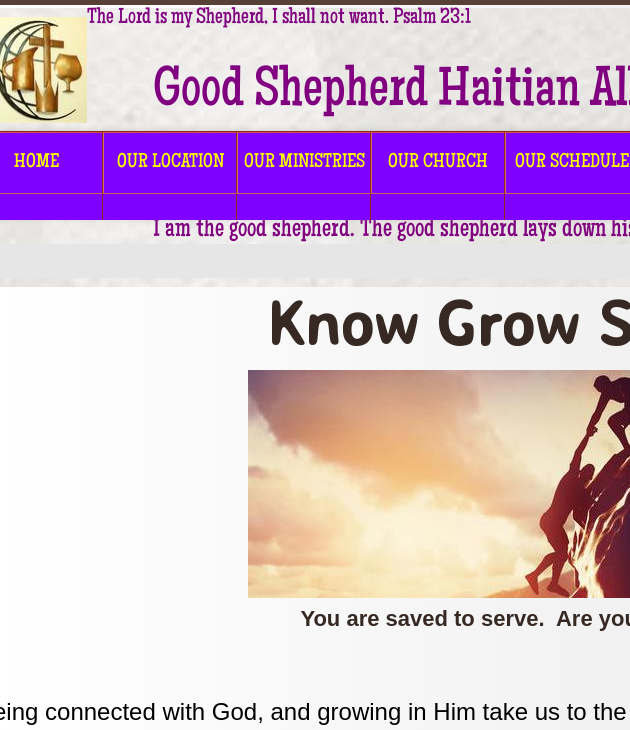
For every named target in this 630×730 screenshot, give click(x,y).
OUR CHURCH (438, 163)
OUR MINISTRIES (304, 163)
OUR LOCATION (170, 163)
